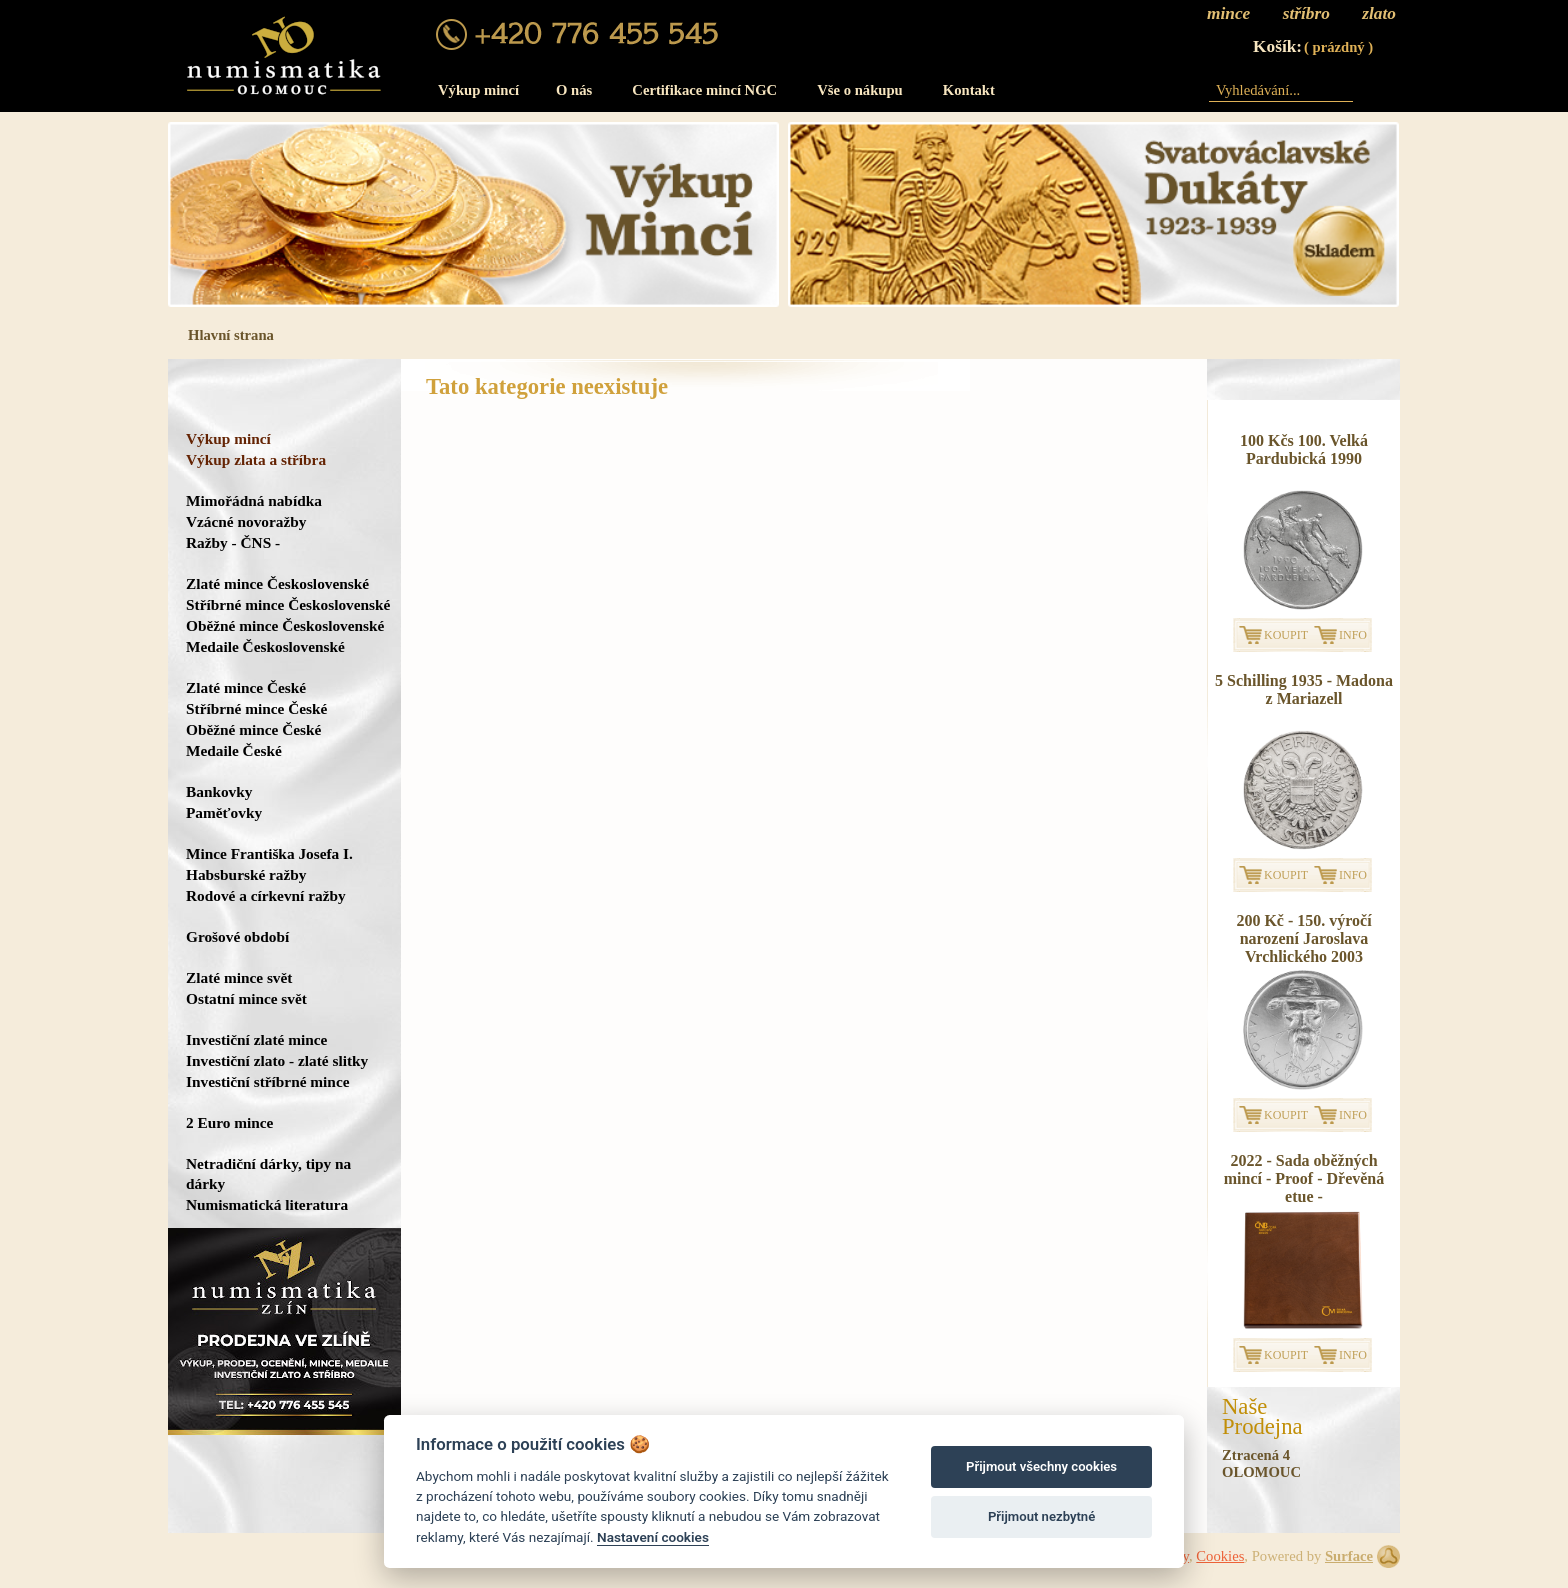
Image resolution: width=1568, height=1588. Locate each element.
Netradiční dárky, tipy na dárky (268, 1173)
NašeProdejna (1262, 1417)
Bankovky (219, 791)
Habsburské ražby (246, 874)
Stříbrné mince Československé (288, 604)
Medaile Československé (265, 646)
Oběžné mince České (253, 729)
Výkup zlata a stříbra (256, 459)
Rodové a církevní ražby (266, 895)
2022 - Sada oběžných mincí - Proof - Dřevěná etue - (1304, 1178)
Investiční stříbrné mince (267, 1081)
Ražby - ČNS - (233, 542)
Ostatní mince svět (246, 998)
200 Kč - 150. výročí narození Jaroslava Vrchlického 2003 (1303, 938)
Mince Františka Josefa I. (269, 853)
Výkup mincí (478, 90)
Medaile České (234, 750)
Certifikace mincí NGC (704, 90)
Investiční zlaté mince (256, 1039)
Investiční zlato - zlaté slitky (277, 1060)
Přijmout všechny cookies (1041, 1466)
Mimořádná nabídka (254, 500)
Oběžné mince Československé (285, 625)
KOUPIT (1286, 635)
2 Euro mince (229, 1122)
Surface (1349, 1556)
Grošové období (237, 936)
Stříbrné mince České (256, 708)
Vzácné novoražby (246, 521)
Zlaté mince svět (239, 977)
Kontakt (969, 90)
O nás (574, 90)
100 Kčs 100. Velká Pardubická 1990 (1304, 449)
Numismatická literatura (267, 1204)
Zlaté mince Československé (277, 583)
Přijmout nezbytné (1041, 1516)
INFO (1353, 635)
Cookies (1220, 1556)
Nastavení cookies (653, 1537)
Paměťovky (224, 812)
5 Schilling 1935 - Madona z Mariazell (1304, 689)
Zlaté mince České (246, 687)
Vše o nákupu (860, 90)
